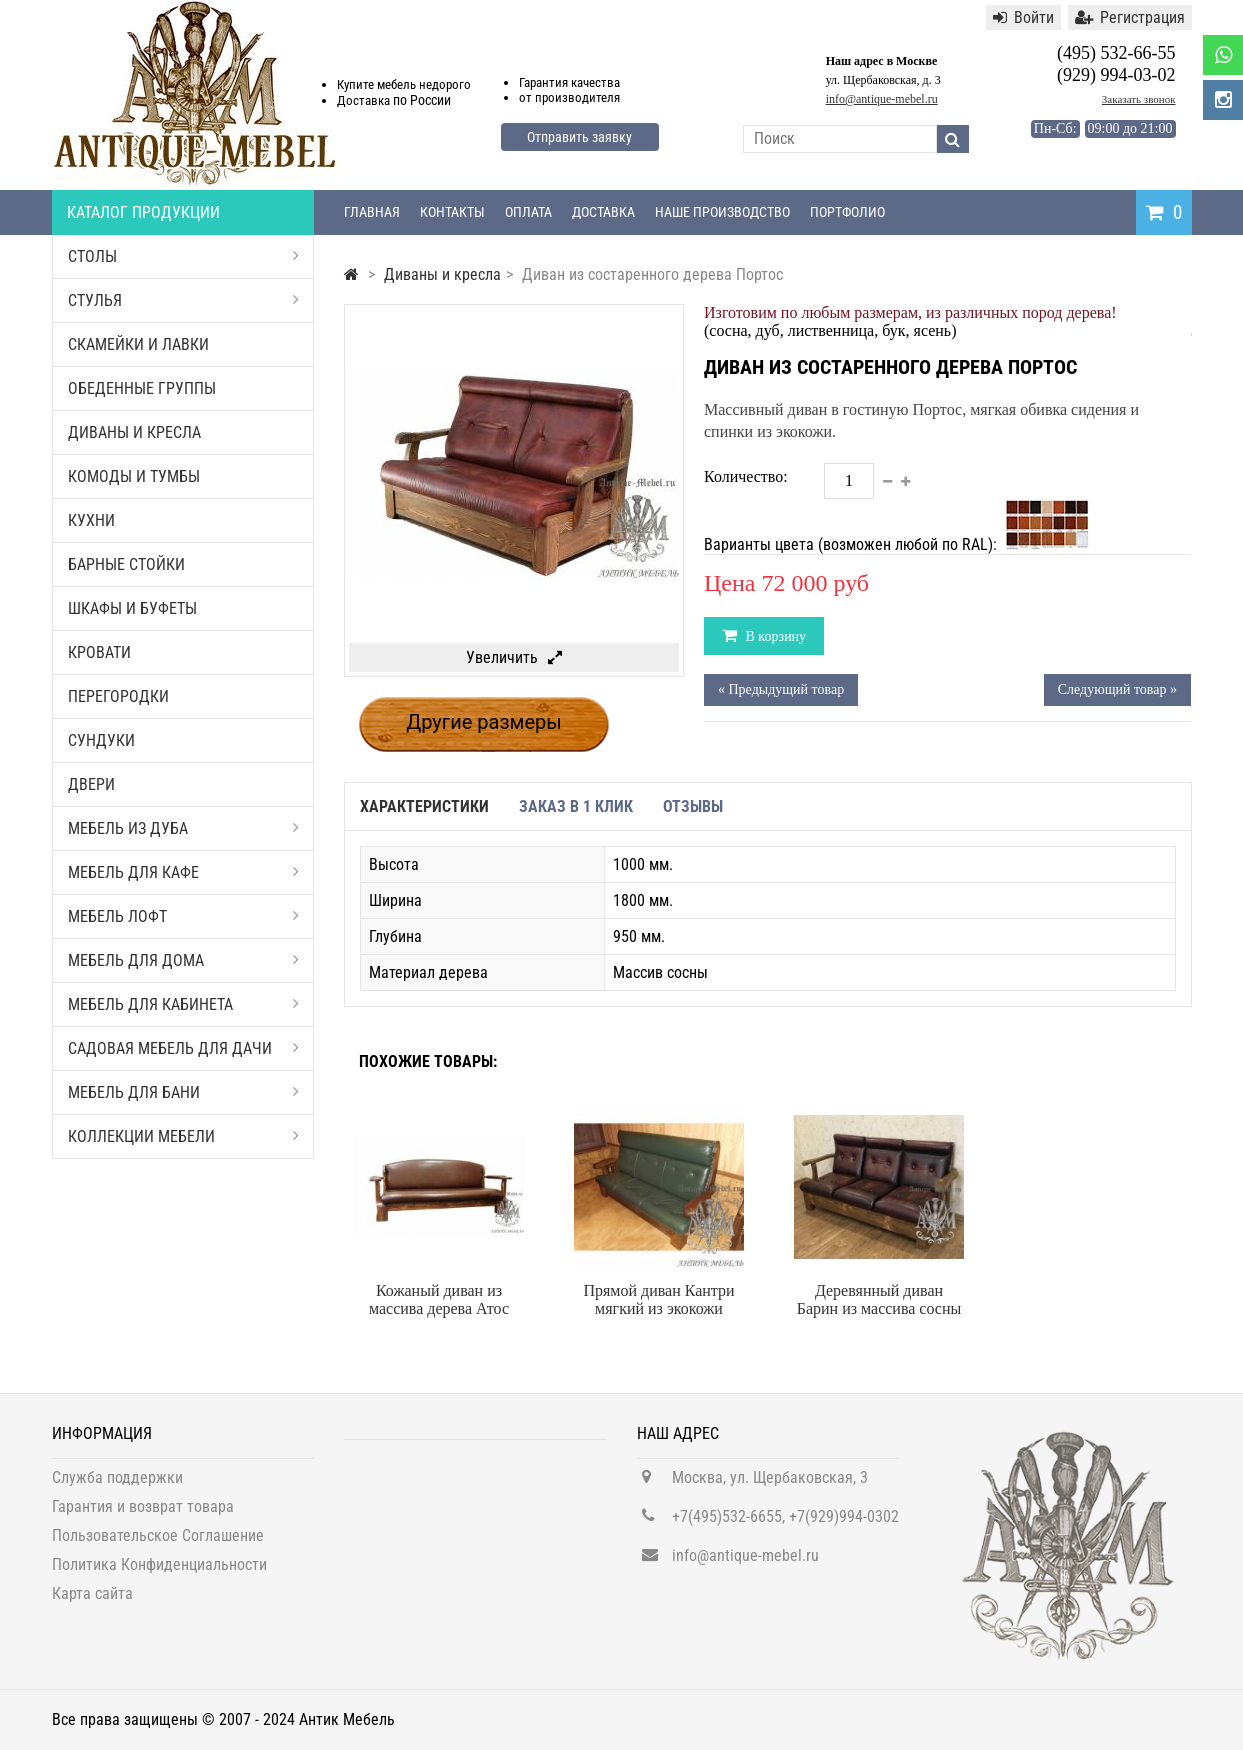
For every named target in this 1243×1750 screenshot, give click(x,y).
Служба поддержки (117, 1488)
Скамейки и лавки (138, 344)
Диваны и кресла (134, 432)
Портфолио (847, 212)
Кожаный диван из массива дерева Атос (439, 1299)
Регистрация (1130, 17)
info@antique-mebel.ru (882, 99)
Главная (372, 212)
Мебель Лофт (184, 916)
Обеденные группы (142, 388)
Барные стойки (126, 564)
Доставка (603, 212)
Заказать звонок (1139, 99)
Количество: (746, 476)
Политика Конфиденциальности (159, 1575)
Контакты (452, 212)
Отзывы (693, 806)
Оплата (528, 212)
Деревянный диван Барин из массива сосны (879, 1299)
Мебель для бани (184, 1092)
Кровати (99, 652)
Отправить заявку (579, 137)
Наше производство (722, 212)
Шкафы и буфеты (132, 608)
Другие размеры (484, 722)
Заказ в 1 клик (576, 806)
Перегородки (118, 696)
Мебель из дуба (184, 828)
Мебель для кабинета (184, 1004)
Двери (91, 784)
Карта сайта (92, 1604)
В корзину (774, 636)
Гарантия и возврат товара (143, 1517)
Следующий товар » (1117, 689)
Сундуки (101, 740)
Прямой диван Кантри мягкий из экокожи (658, 1299)
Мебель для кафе (184, 872)
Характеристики (424, 806)
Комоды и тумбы (134, 476)
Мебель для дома (184, 960)
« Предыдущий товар (781, 689)
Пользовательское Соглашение (158, 1546)
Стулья (184, 300)
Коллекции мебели (184, 1136)
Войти (1023, 17)
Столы (184, 256)
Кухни (91, 520)
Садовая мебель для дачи (184, 1048)
